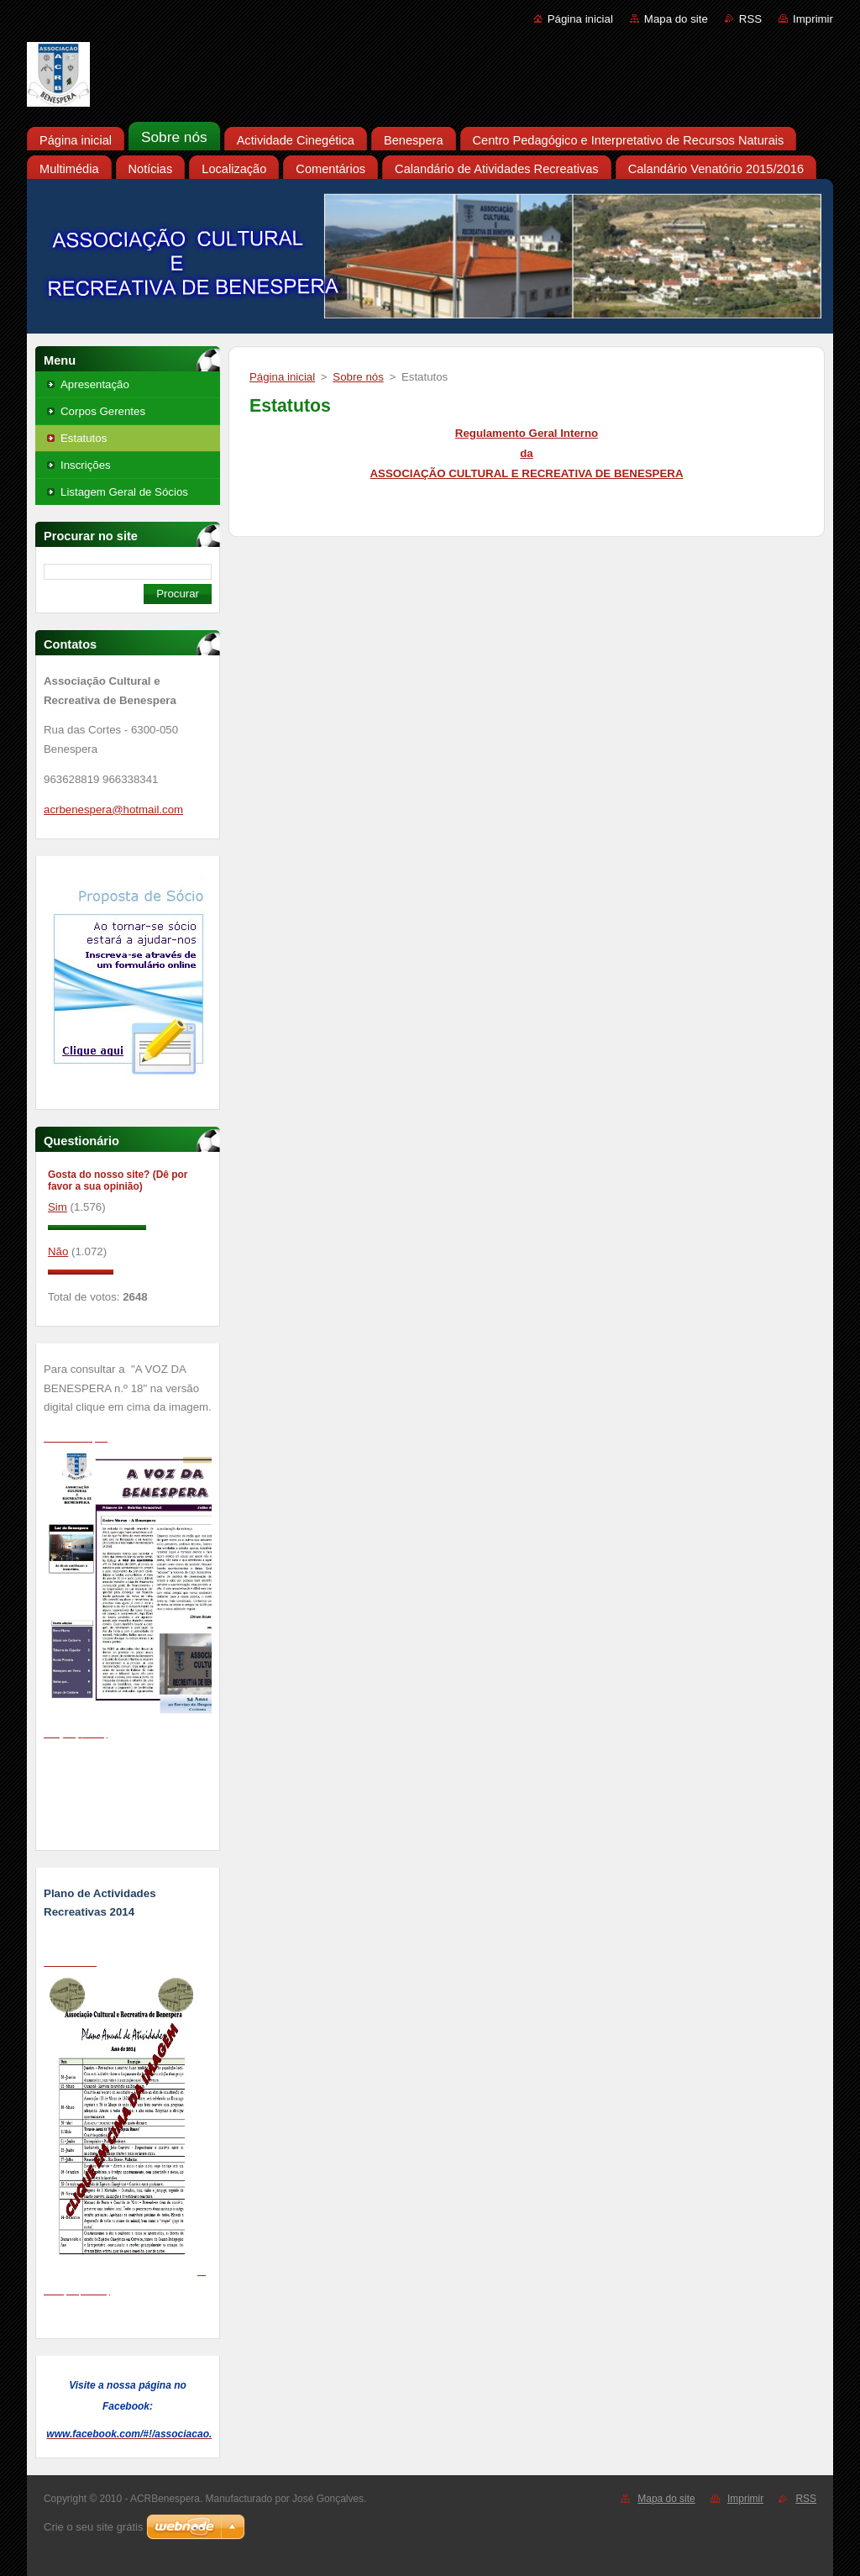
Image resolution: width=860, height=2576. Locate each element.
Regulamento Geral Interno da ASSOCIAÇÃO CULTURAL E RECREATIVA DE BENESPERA (527, 453)
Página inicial (580, 19)
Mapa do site (676, 19)
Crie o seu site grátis (94, 2527)
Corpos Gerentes (102, 411)
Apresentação (94, 384)
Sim (57, 1207)
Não (58, 1251)
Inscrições (85, 465)
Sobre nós (358, 377)
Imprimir (813, 19)
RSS (750, 19)
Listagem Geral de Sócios (124, 492)
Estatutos (83, 438)
